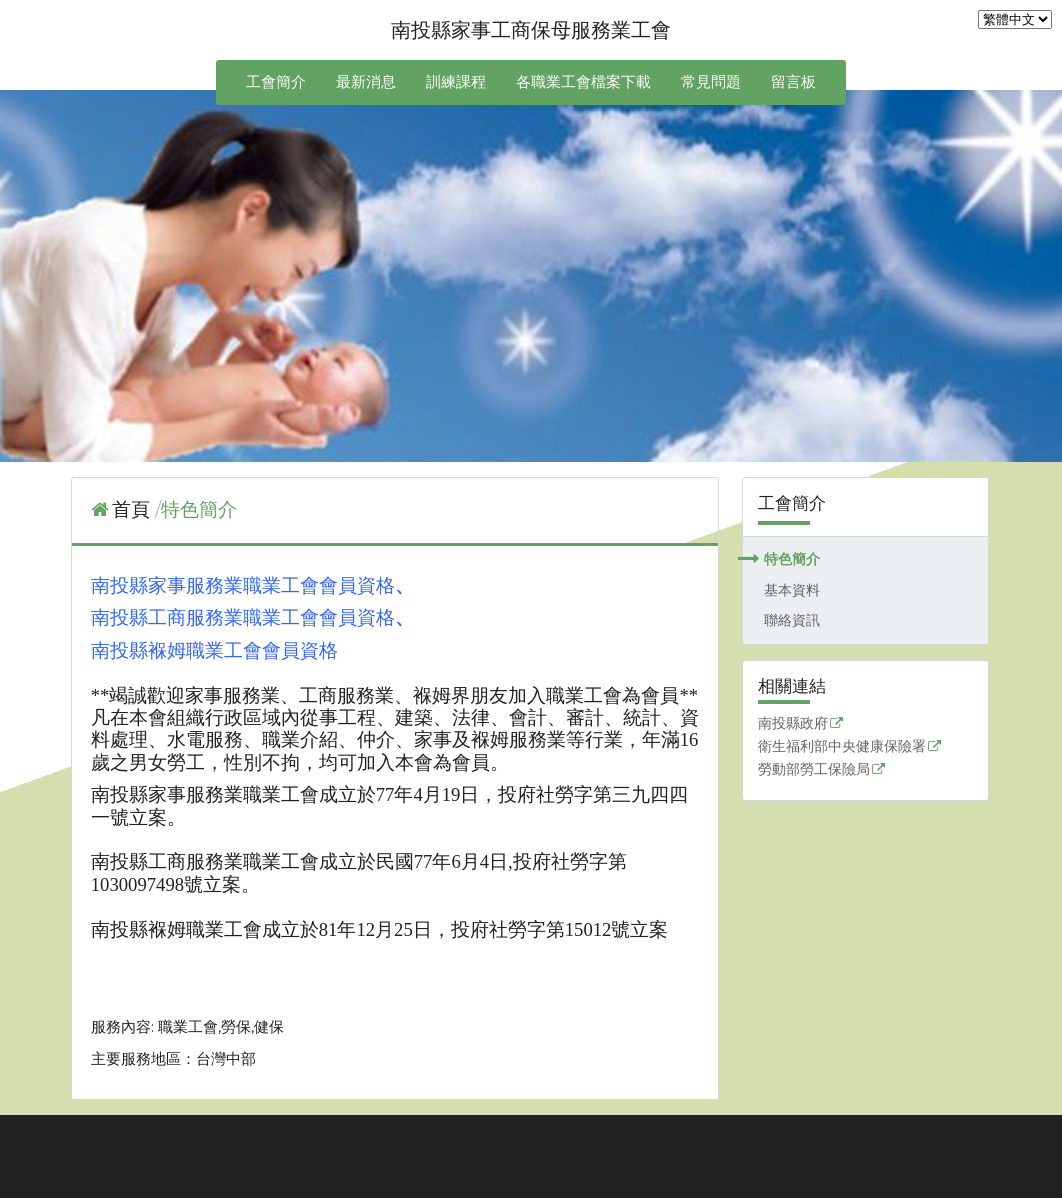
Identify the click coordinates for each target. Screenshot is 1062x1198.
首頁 (131, 509)
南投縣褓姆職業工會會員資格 (214, 650)
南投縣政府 (793, 724)
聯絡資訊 (792, 620)
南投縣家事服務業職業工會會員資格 (243, 585)
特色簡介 (792, 559)
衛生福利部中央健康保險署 (842, 747)
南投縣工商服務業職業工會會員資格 (243, 617)
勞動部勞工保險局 (814, 770)
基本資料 (792, 590)
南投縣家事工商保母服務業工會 (531, 30)
